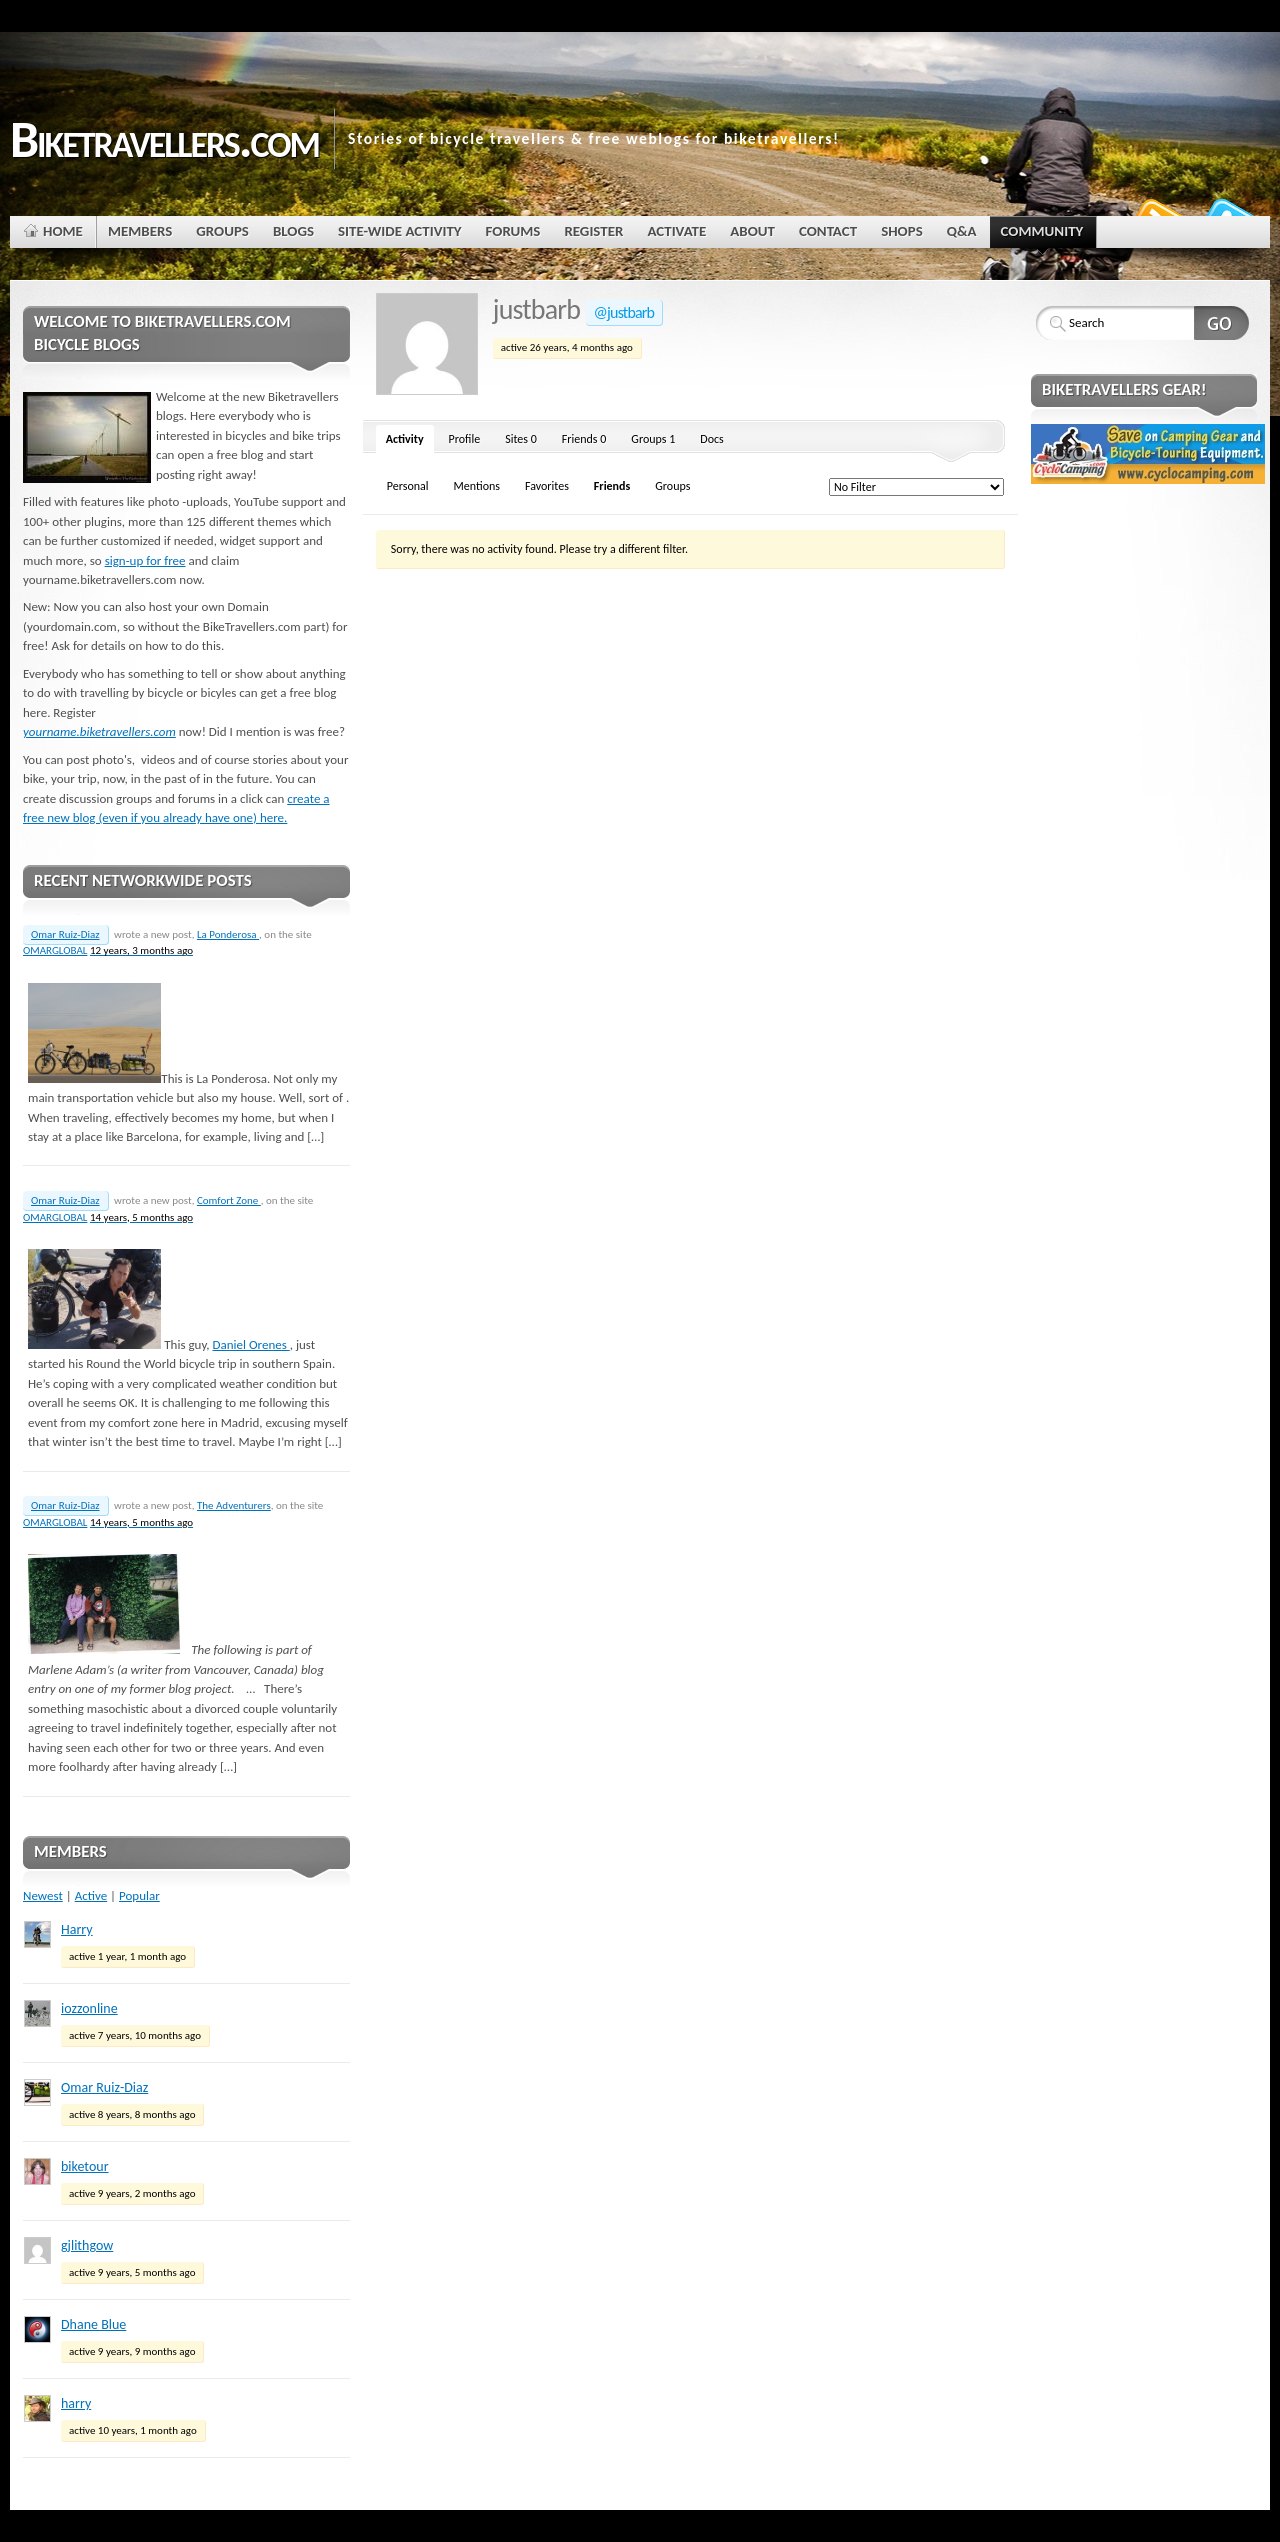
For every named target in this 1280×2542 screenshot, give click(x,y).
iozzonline (89, 2008)
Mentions (477, 486)
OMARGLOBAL (55, 950)
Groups (653, 439)
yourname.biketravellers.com (99, 731)
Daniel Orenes (251, 1344)
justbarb (536, 309)
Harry (77, 1929)
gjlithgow (87, 2245)
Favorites (547, 486)
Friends (584, 439)
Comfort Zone (229, 1200)
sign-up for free (145, 560)
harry (76, 2403)
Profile (465, 439)
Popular (139, 1895)
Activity (405, 439)
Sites (521, 439)
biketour (85, 2166)
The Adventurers (234, 1505)
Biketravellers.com (164, 139)
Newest (43, 1895)
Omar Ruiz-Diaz (65, 934)
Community (1043, 235)
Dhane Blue (93, 2324)
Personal (408, 486)
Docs (711, 439)
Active (91, 1895)
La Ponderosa (228, 934)
